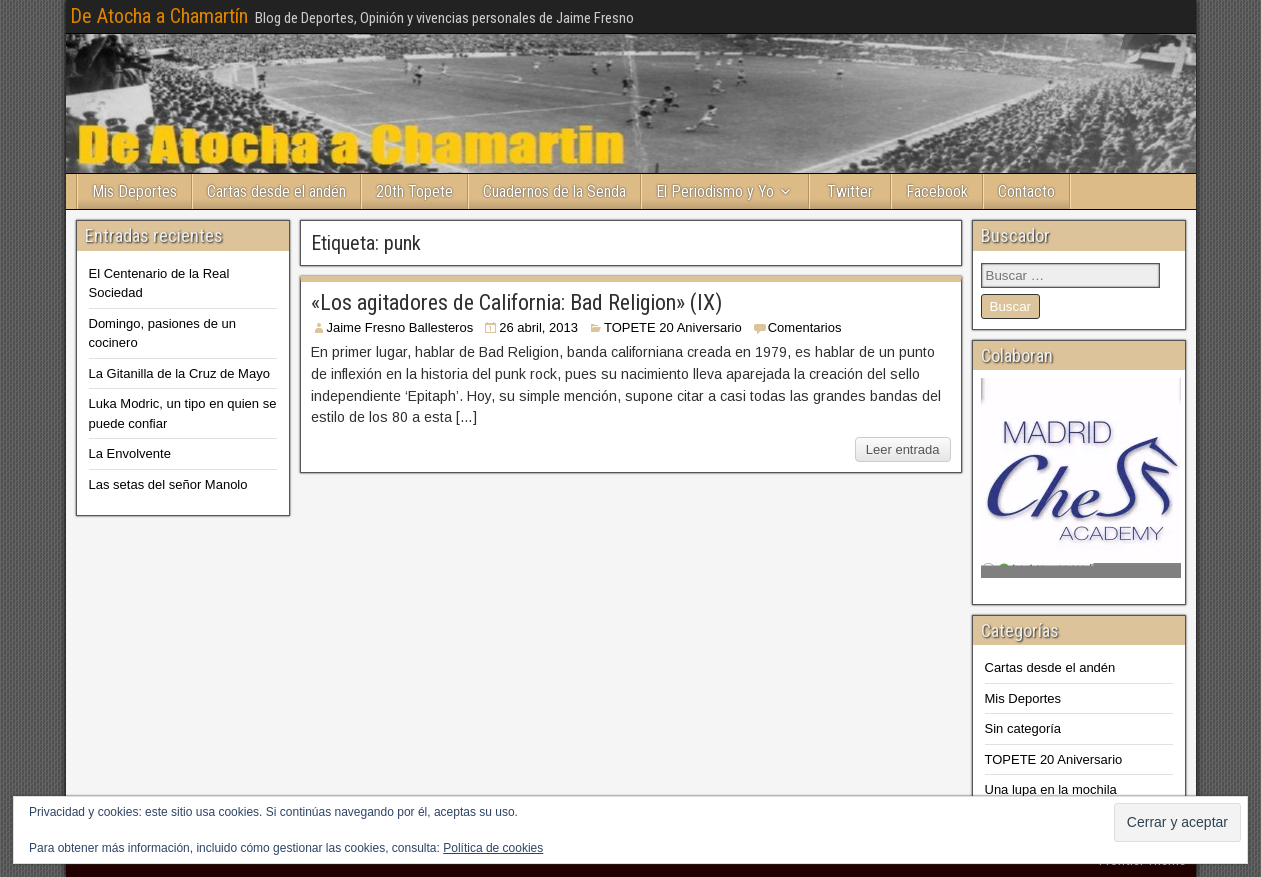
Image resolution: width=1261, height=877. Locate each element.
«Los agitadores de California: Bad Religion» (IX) (516, 302)
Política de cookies (493, 848)
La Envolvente (130, 453)
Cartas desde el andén (276, 191)
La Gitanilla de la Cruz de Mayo (179, 373)
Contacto (1026, 191)
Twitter (850, 191)
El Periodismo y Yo (715, 191)
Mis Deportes (134, 191)
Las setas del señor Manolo (168, 484)
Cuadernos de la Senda (554, 191)
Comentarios (805, 327)
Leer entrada (903, 449)
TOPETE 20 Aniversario (673, 327)
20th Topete (414, 191)
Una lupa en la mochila (1051, 789)
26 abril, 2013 (538, 327)
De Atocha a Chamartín (159, 16)
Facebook (937, 191)
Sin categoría (1023, 728)
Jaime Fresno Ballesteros (400, 327)
